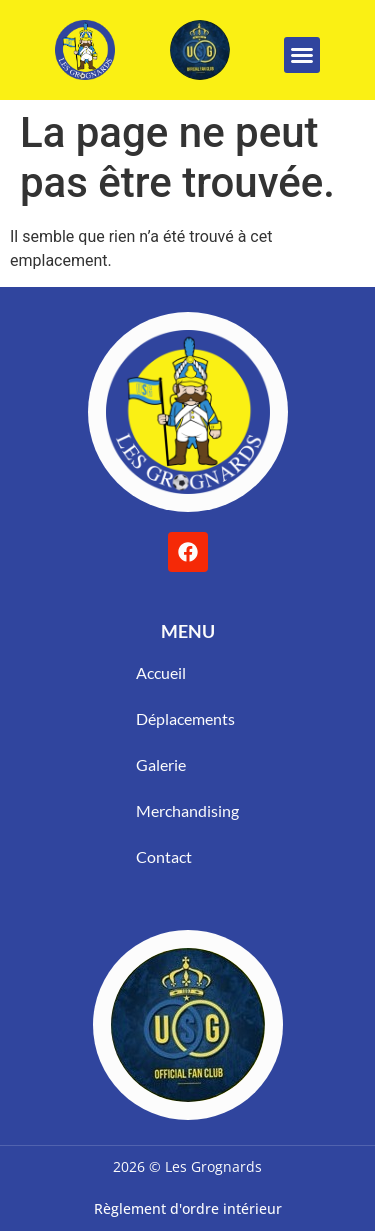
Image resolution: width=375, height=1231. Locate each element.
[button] (302, 55)
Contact (164, 856)
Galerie (161, 764)
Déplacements (185, 718)
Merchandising (187, 810)
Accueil (161, 672)
